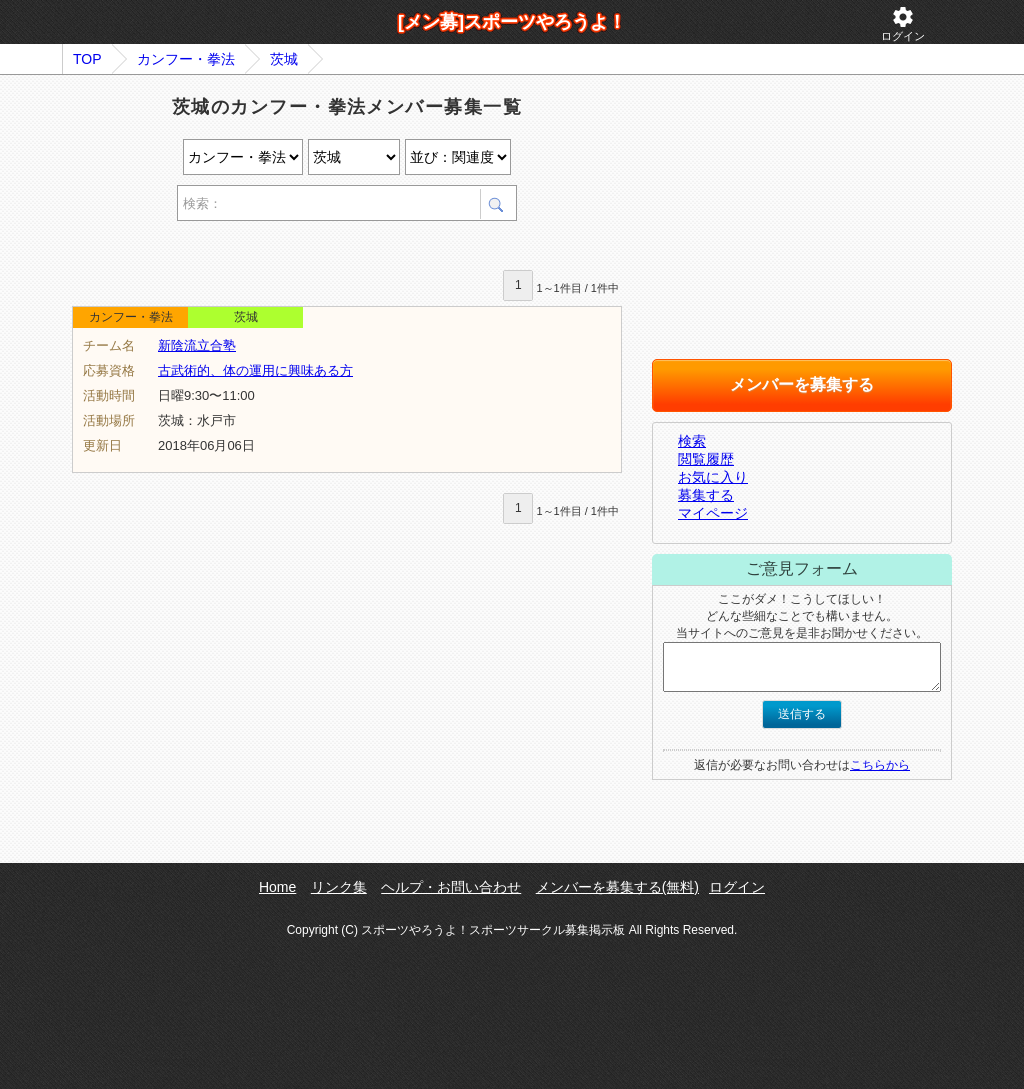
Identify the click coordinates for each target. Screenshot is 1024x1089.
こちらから (880, 765)
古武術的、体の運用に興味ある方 (255, 370)
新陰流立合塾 (197, 345)
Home (277, 887)
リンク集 (339, 887)
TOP (87, 59)
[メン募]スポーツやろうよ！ (512, 22)
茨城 (284, 59)
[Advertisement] (306, 248)
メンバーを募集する (802, 384)
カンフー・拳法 (186, 59)
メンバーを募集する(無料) (617, 887)
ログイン (903, 23)
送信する (802, 714)
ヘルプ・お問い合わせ (451, 887)
